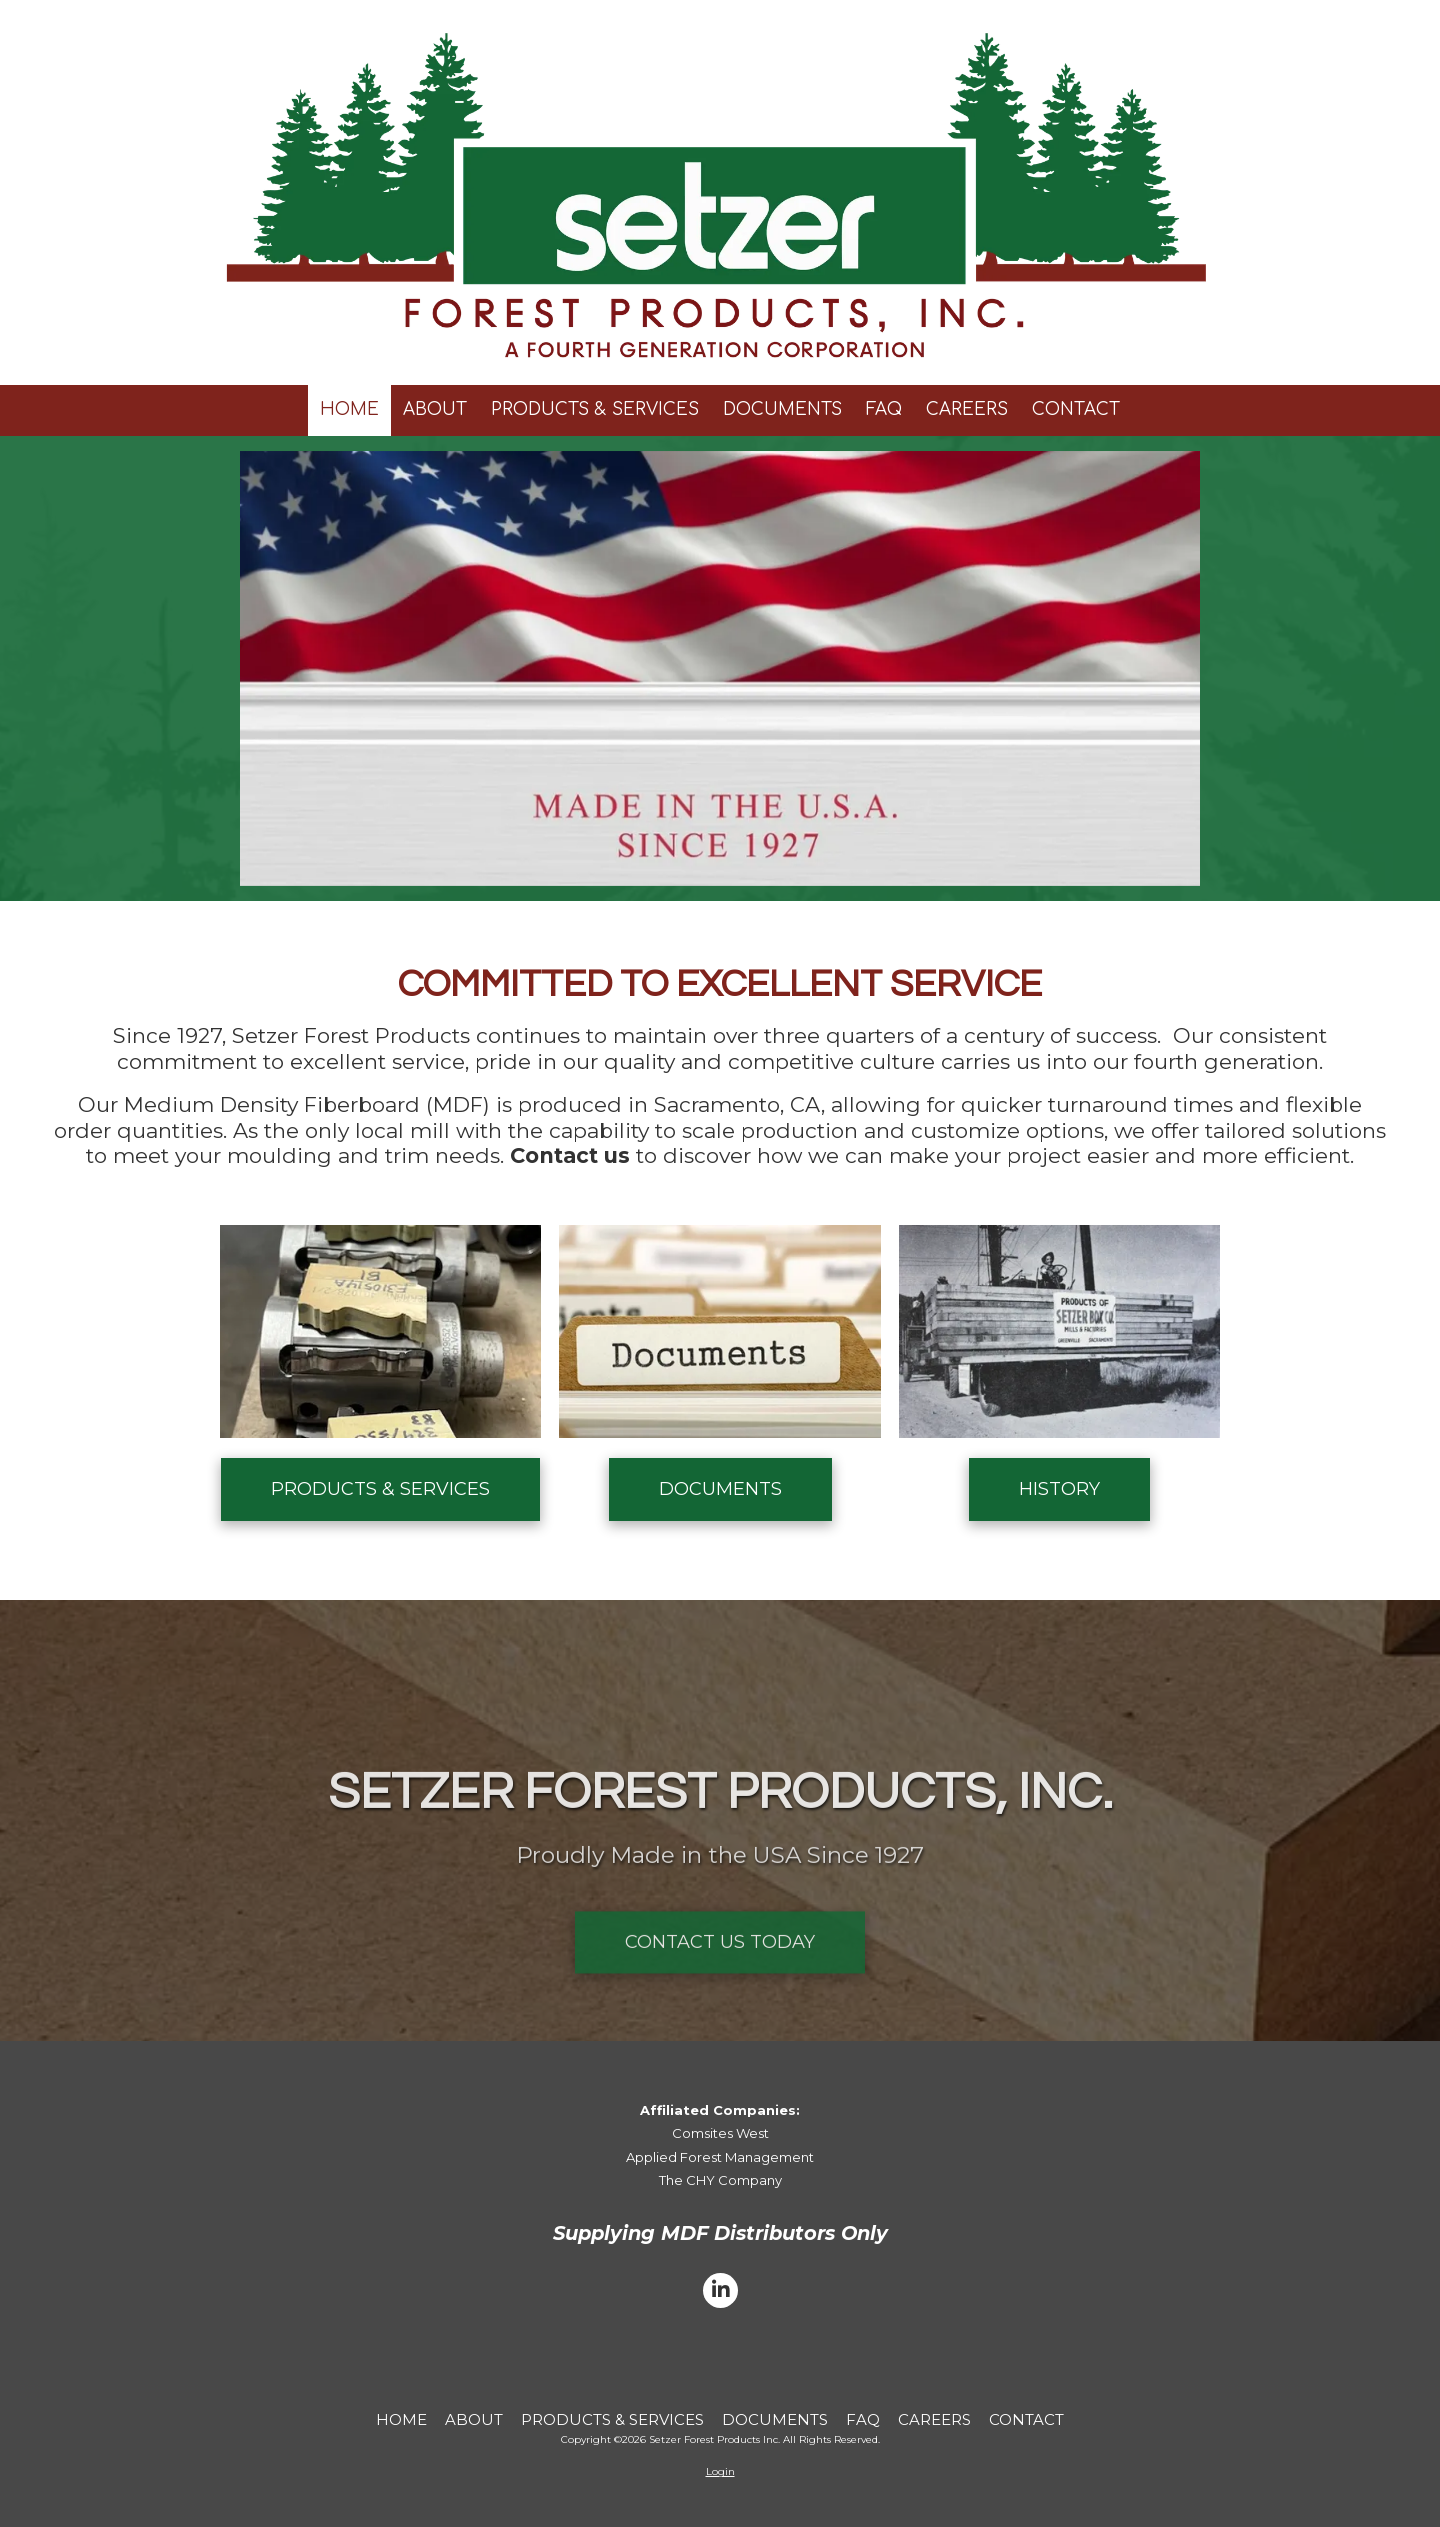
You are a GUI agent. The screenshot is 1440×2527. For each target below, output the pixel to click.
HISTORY (1059, 1489)
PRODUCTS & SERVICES (380, 1489)
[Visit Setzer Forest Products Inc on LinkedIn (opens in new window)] (720, 2290)
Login (720, 2471)
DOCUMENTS (720, 1489)
